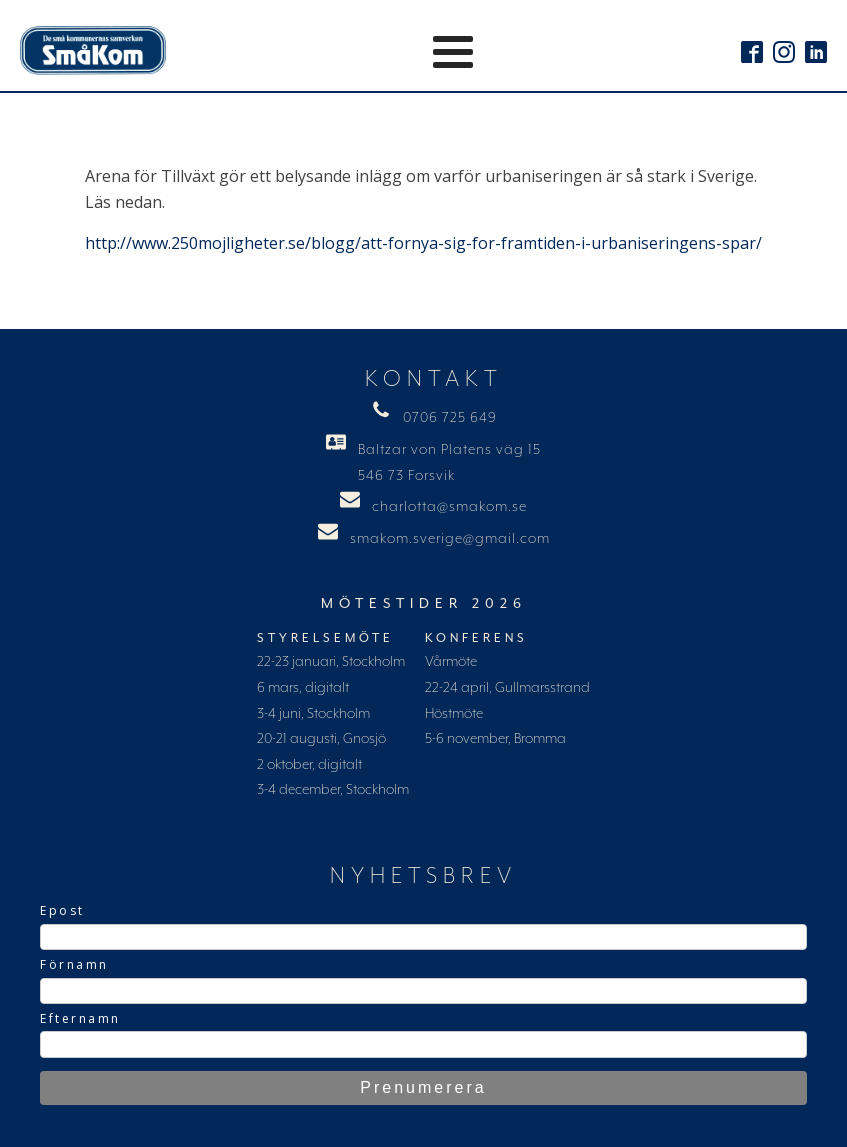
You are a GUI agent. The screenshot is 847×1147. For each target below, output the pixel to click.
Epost (62, 910)
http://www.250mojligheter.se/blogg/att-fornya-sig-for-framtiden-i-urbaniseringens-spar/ (423, 243)
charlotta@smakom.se (449, 507)
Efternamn (80, 1018)
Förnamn (74, 964)
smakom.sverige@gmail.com (450, 539)
